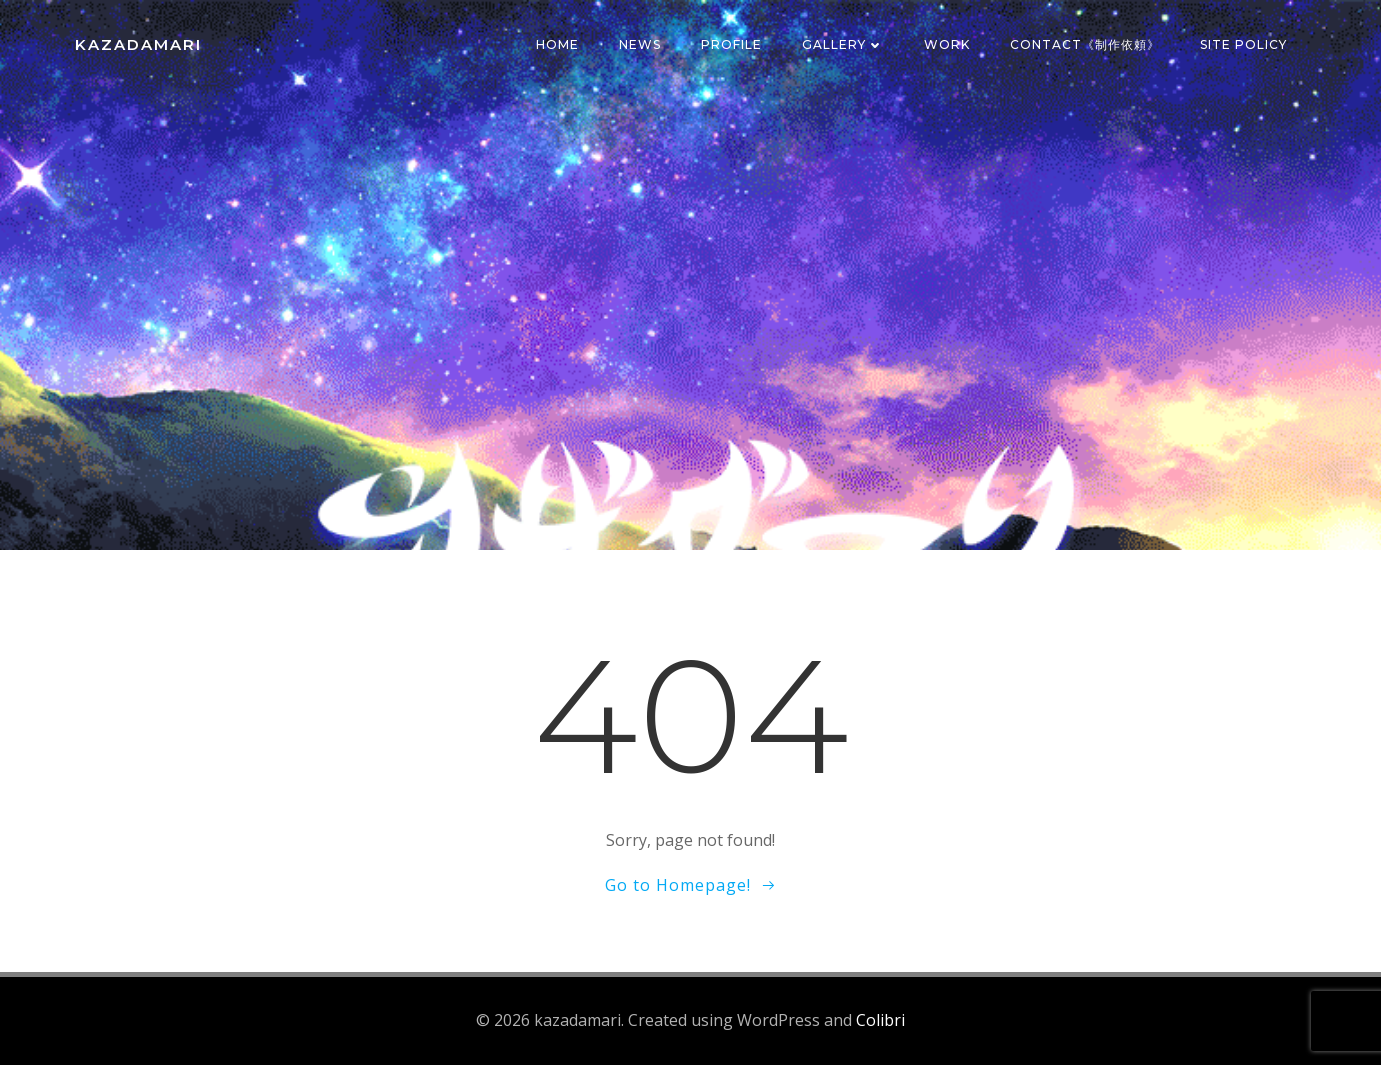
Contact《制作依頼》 (1085, 44)
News (640, 44)
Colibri (880, 1020)
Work (947, 44)
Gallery (843, 44)
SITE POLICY (1243, 44)
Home (557, 44)
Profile (731, 44)
